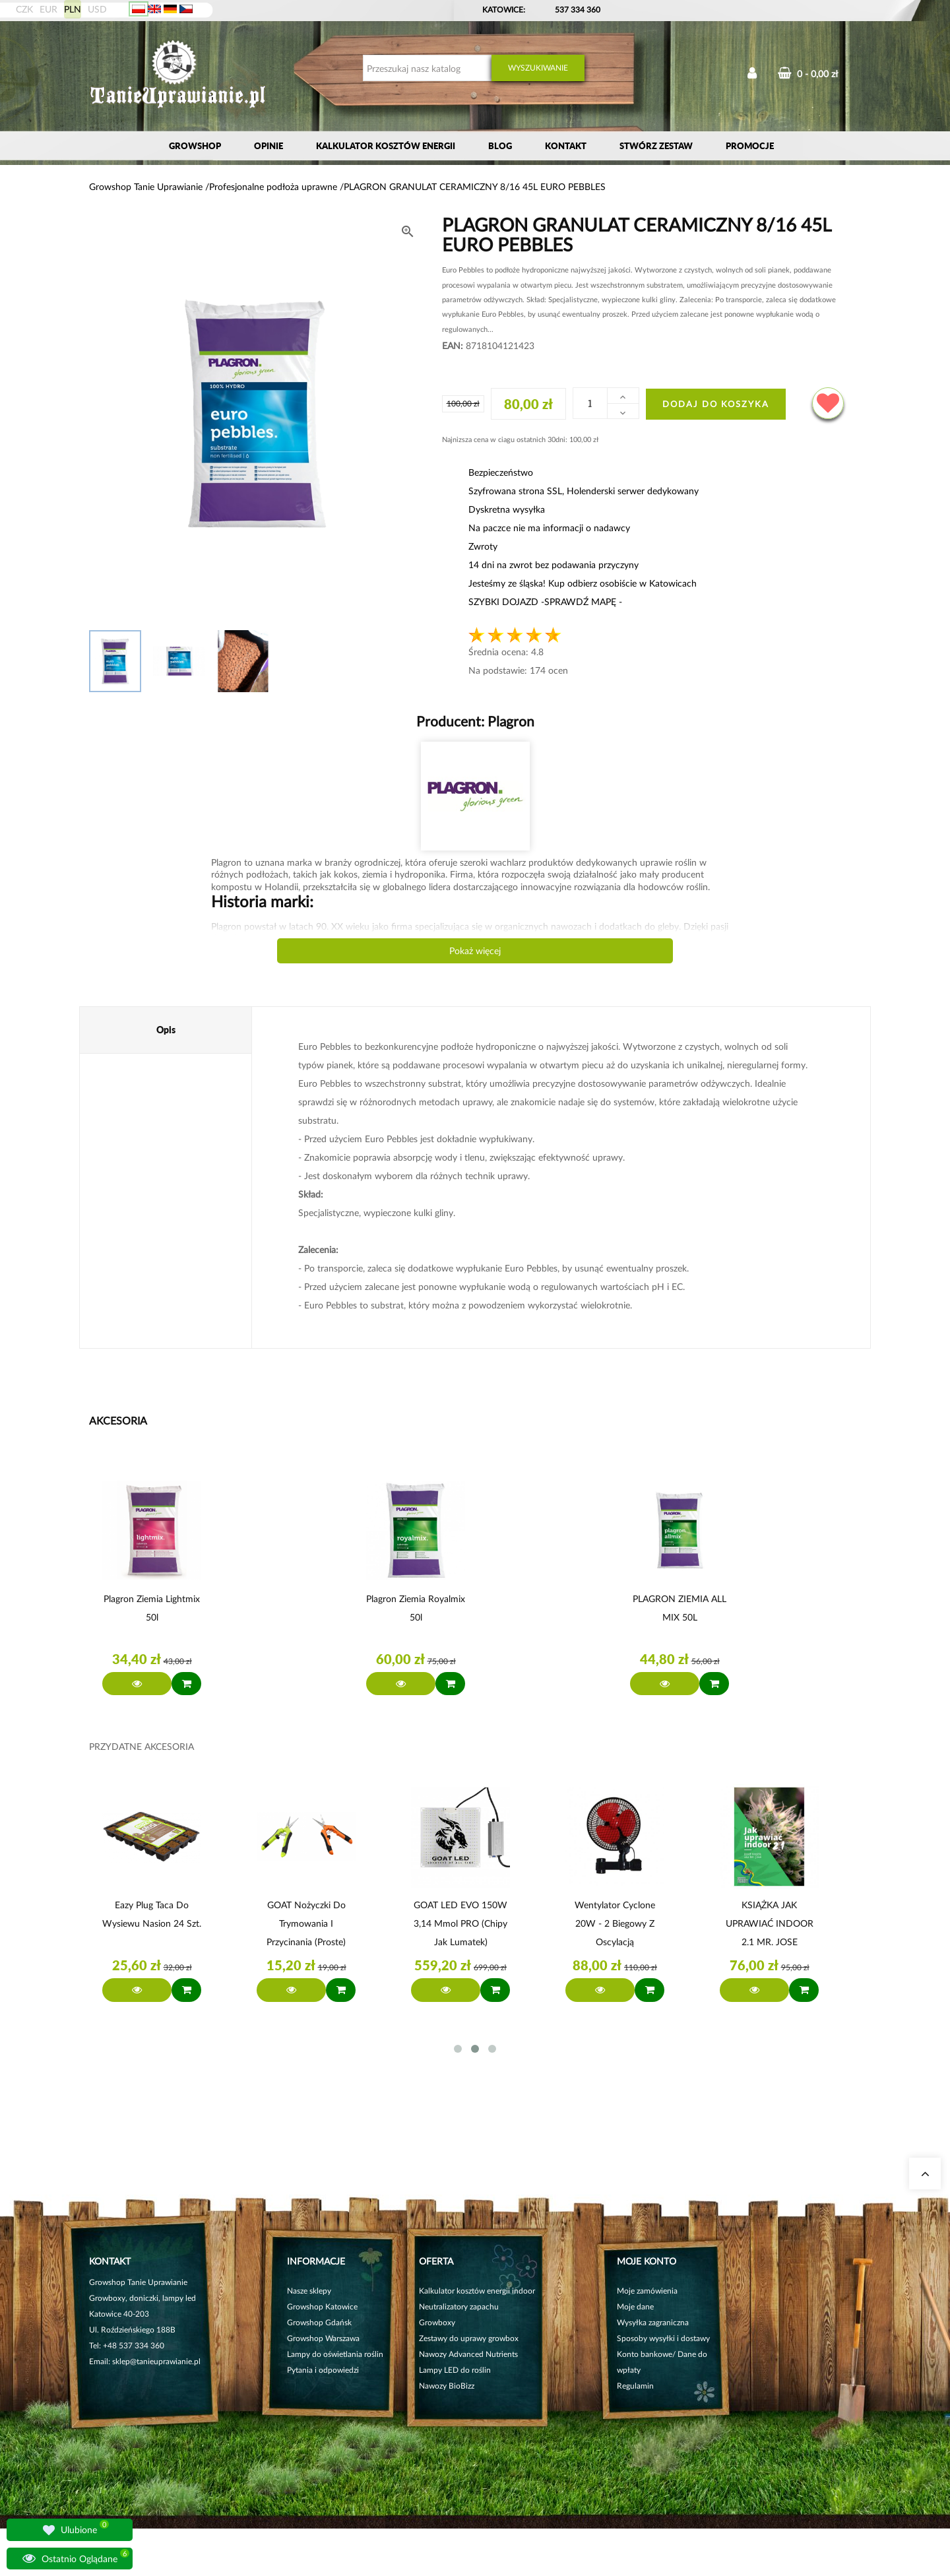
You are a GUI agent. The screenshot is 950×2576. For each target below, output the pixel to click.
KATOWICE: (504, 10)
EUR (48, 9)
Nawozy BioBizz (446, 2386)
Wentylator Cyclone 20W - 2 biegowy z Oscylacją (615, 1923)
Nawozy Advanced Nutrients (468, 2354)
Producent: (475, 721)
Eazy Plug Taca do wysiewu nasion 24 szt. (151, 1914)
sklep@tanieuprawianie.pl (156, 2361)
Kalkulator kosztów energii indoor (477, 2291)
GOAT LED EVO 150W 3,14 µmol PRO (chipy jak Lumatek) (460, 1923)
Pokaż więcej (475, 950)
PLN (72, 9)
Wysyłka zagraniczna (653, 2322)
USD (97, 9)
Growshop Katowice (322, 2306)
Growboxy (437, 2322)
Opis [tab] (165, 1029)
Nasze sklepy (309, 2291)
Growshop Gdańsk (319, 2322)
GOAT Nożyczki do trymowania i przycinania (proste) (306, 1923)
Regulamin (635, 2386)
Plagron (509, 721)
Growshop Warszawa (323, 2338)
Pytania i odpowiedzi (323, 2370)
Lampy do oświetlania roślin (335, 2354)
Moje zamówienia (647, 2291)
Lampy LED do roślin (455, 2370)
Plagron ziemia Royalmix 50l (415, 1608)
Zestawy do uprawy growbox (469, 2338)
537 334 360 (577, 10)
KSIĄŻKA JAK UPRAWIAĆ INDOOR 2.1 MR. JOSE (769, 1923)
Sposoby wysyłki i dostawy (663, 2338)
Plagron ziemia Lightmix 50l (152, 1608)
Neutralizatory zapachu (459, 2306)
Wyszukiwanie (538, 68)
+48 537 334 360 (133, 2345)
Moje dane (635, 2306)
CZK (24, 9)
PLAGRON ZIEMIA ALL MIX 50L (679, 1608)
